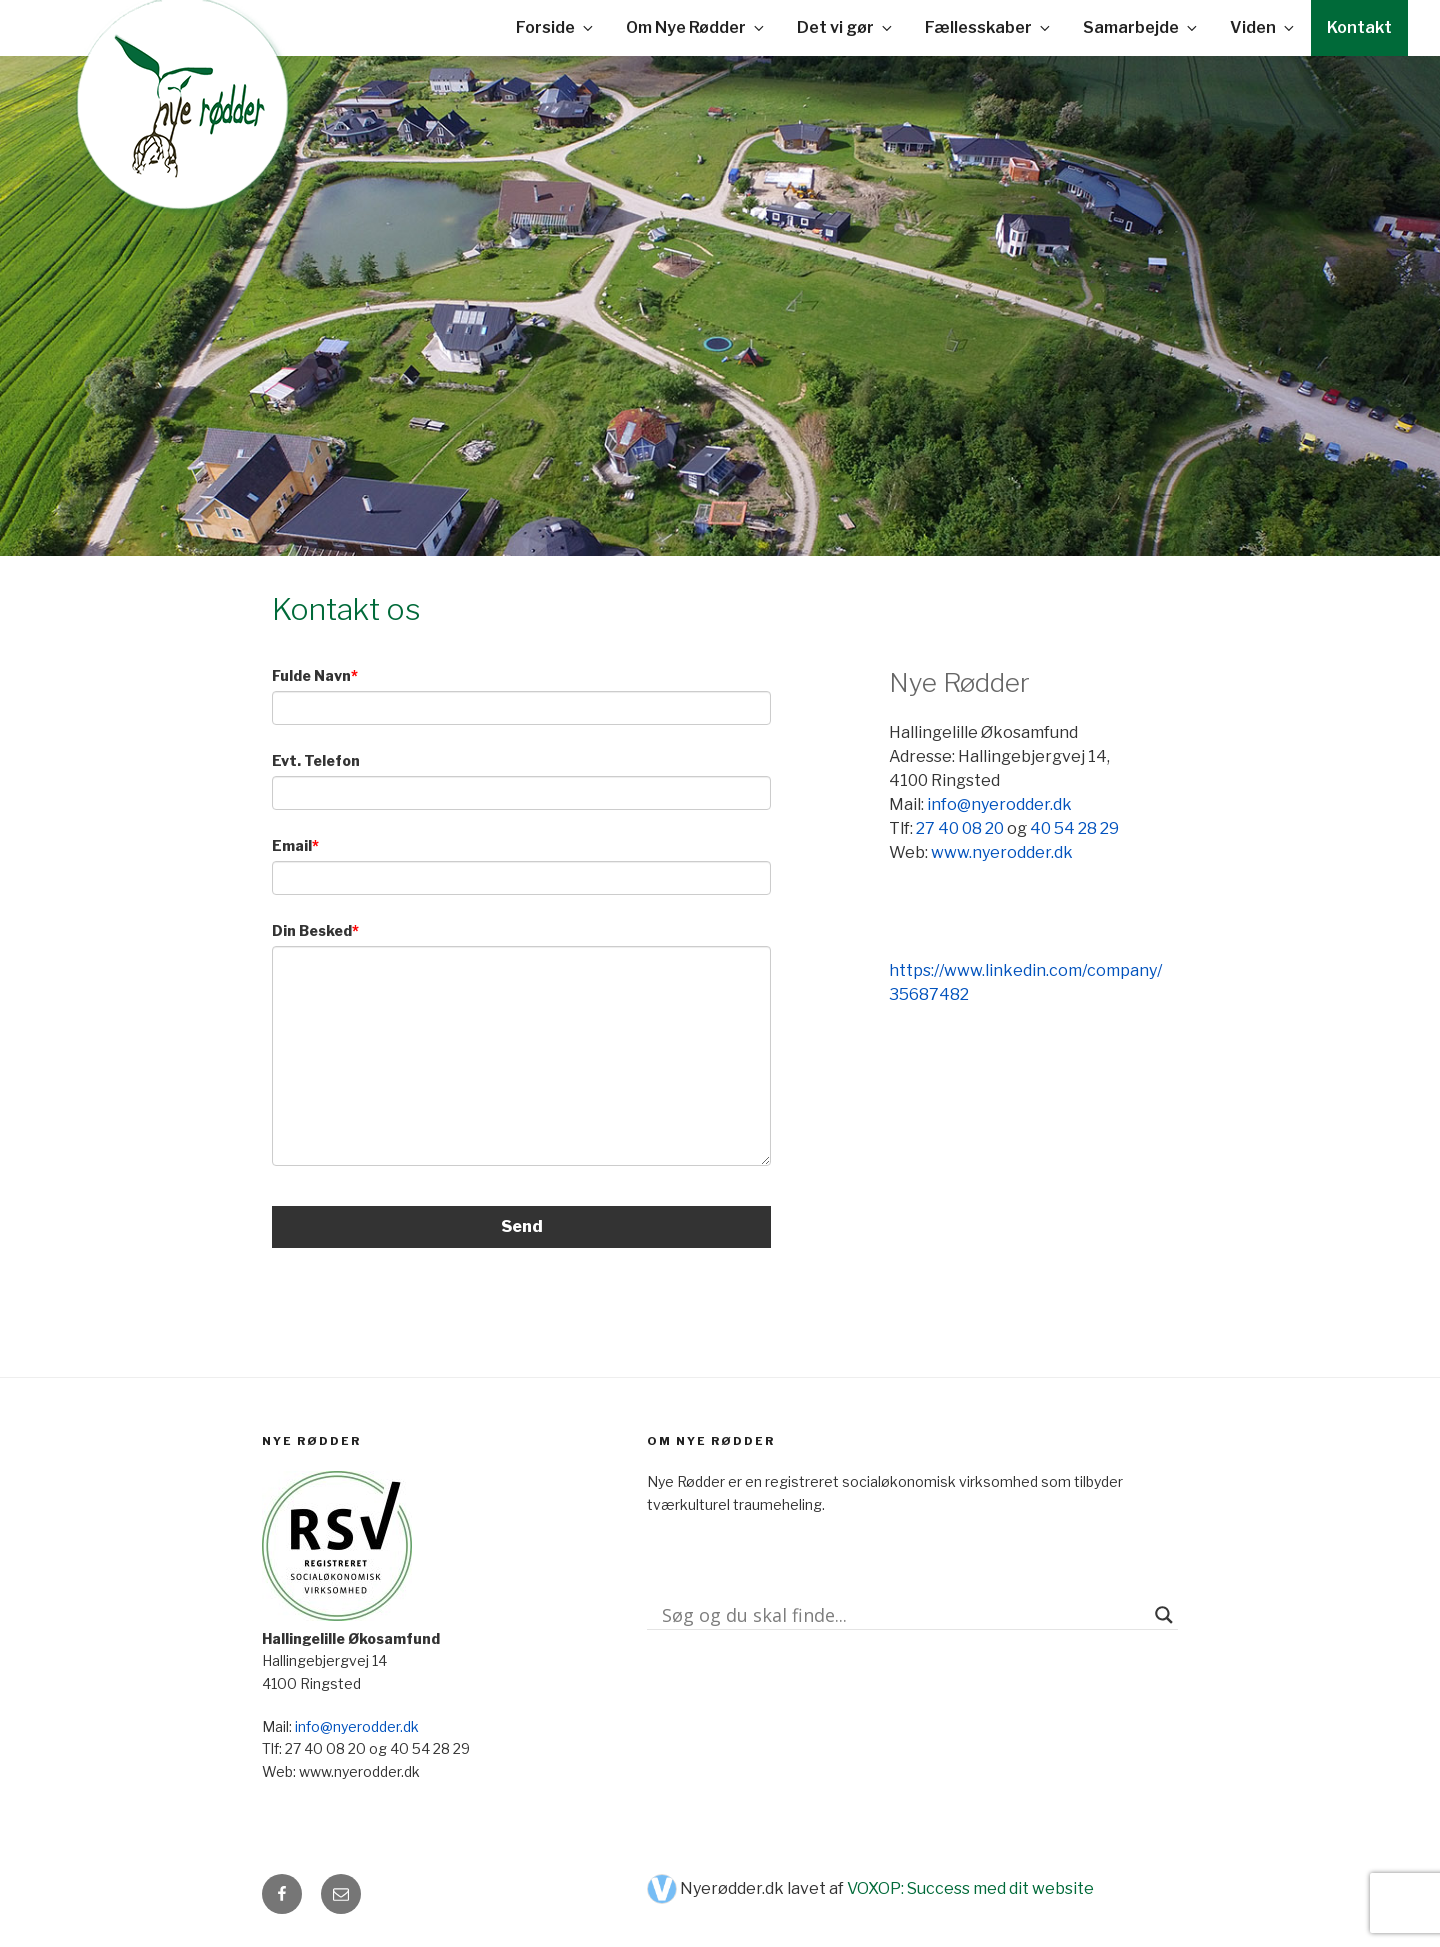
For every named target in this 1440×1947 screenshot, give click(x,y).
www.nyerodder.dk (1002, 852)
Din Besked (312, 930)
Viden (1263, 27)
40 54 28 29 (1074, 828)
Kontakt (1359, 27)
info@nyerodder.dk (999, 804)
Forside (556, 27)
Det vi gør (846, 27)
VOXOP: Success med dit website (970, 1888)
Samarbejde (1141, 27)
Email (292, 845)
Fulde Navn (311, 675)
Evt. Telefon (316, 760)
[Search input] (903, 1615)
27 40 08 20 (960, 828)
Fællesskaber (989, 27)
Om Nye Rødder (696, 27)
